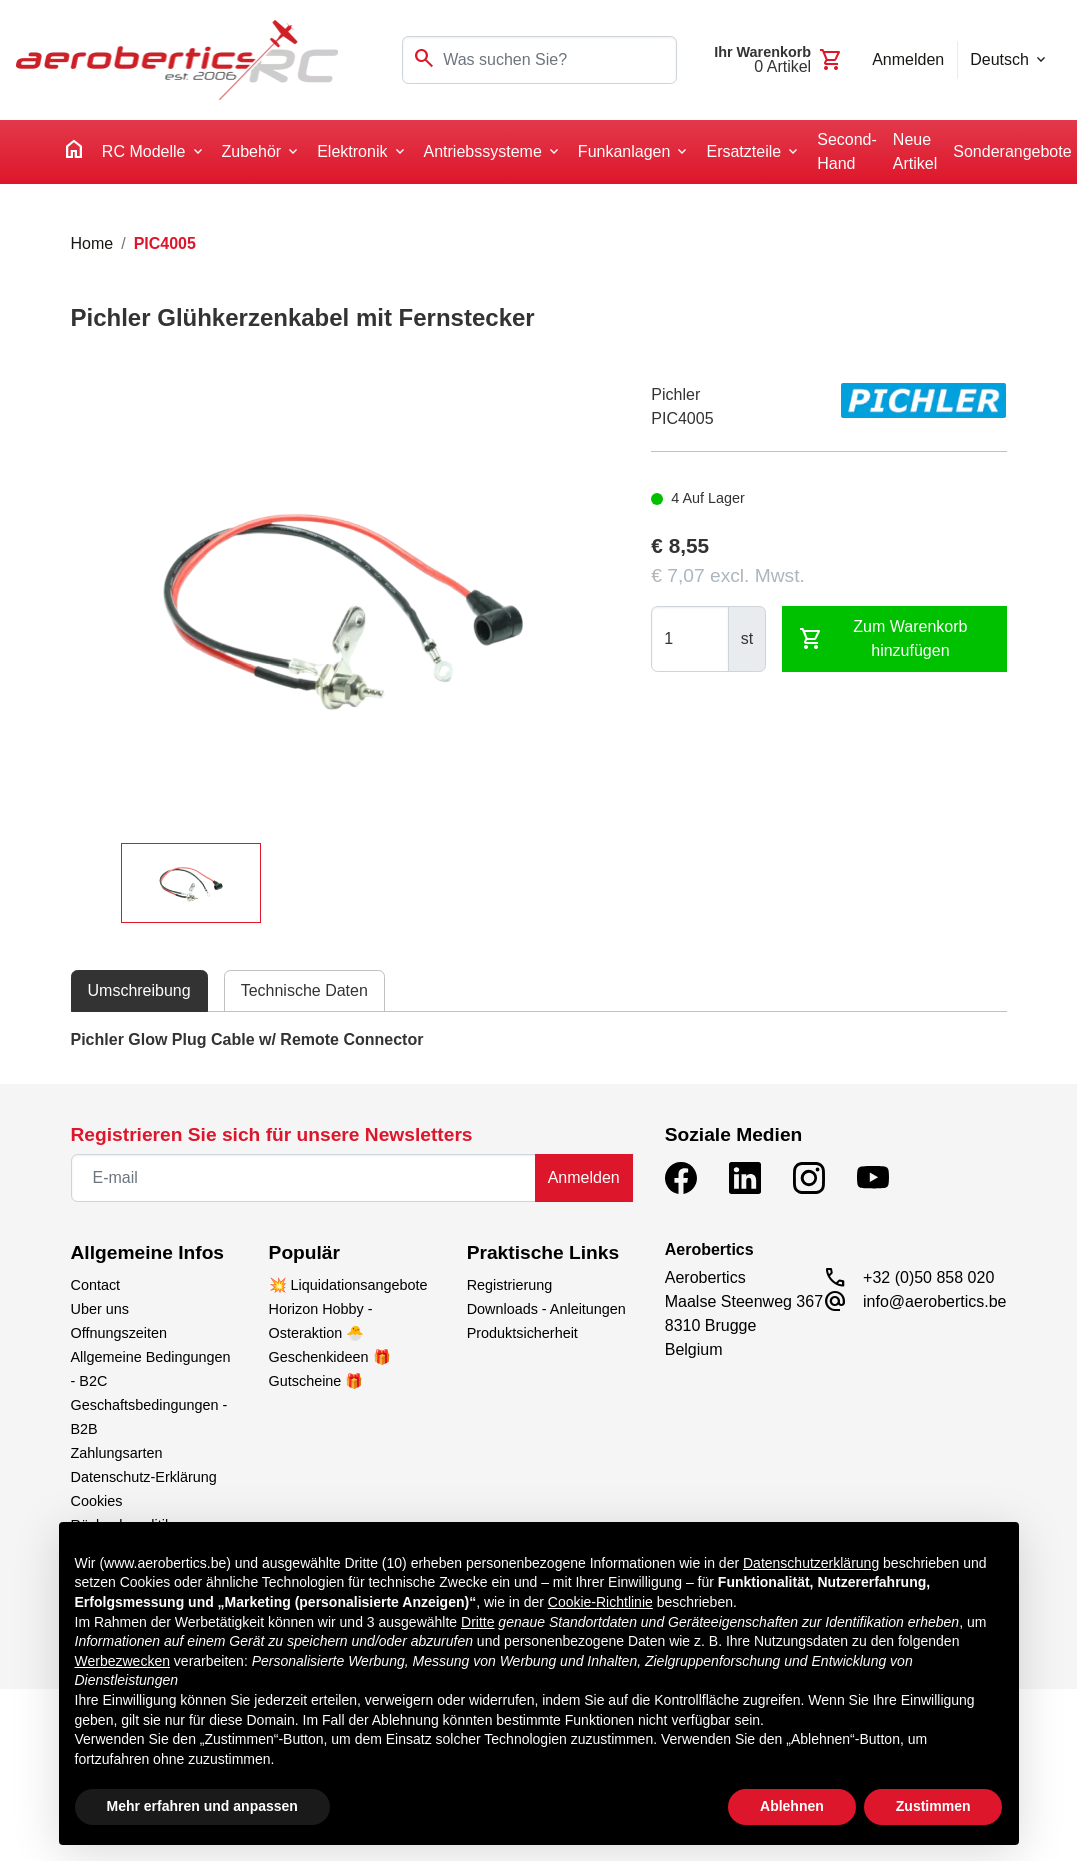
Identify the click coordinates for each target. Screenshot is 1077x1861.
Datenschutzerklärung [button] (811, 1563)
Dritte (477, 1622)
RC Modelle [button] (144, 151)
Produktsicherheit (522, 1333)
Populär (304, 1252)
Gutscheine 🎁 (316, 1381)
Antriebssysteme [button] (483, 151)
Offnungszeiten (119, 1333)
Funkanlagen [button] (624, 151)
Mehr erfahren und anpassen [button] (202, 1806)
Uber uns (100, 1309)
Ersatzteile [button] (743, 151)
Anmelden (584, 1177)
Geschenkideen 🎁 (330, 1357)
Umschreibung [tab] (139, 990)
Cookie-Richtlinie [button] (600, 1602)
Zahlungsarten (117, 1453)
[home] (74, 152)
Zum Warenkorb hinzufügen (883, 638)
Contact (96, 1285)
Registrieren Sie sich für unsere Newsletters (272, 1134)
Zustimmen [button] (933, 1806)
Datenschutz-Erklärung (144, 1477)
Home (92, 243)
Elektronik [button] (352, 151)
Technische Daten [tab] (304, 990)
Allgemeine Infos (148, 1252)
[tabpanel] (539, 1040)
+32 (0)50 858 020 (928, 1277)
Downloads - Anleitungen (546, 1309)
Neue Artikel (915, 151)
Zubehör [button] (252, 151)
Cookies (97, 1501)
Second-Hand (847, 151)
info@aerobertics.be (934, 1301)
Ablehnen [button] (792, 1806)
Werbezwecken (122, 1661)
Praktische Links (543, 1252)
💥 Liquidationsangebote (348, 1285)
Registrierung (510, 1285)
